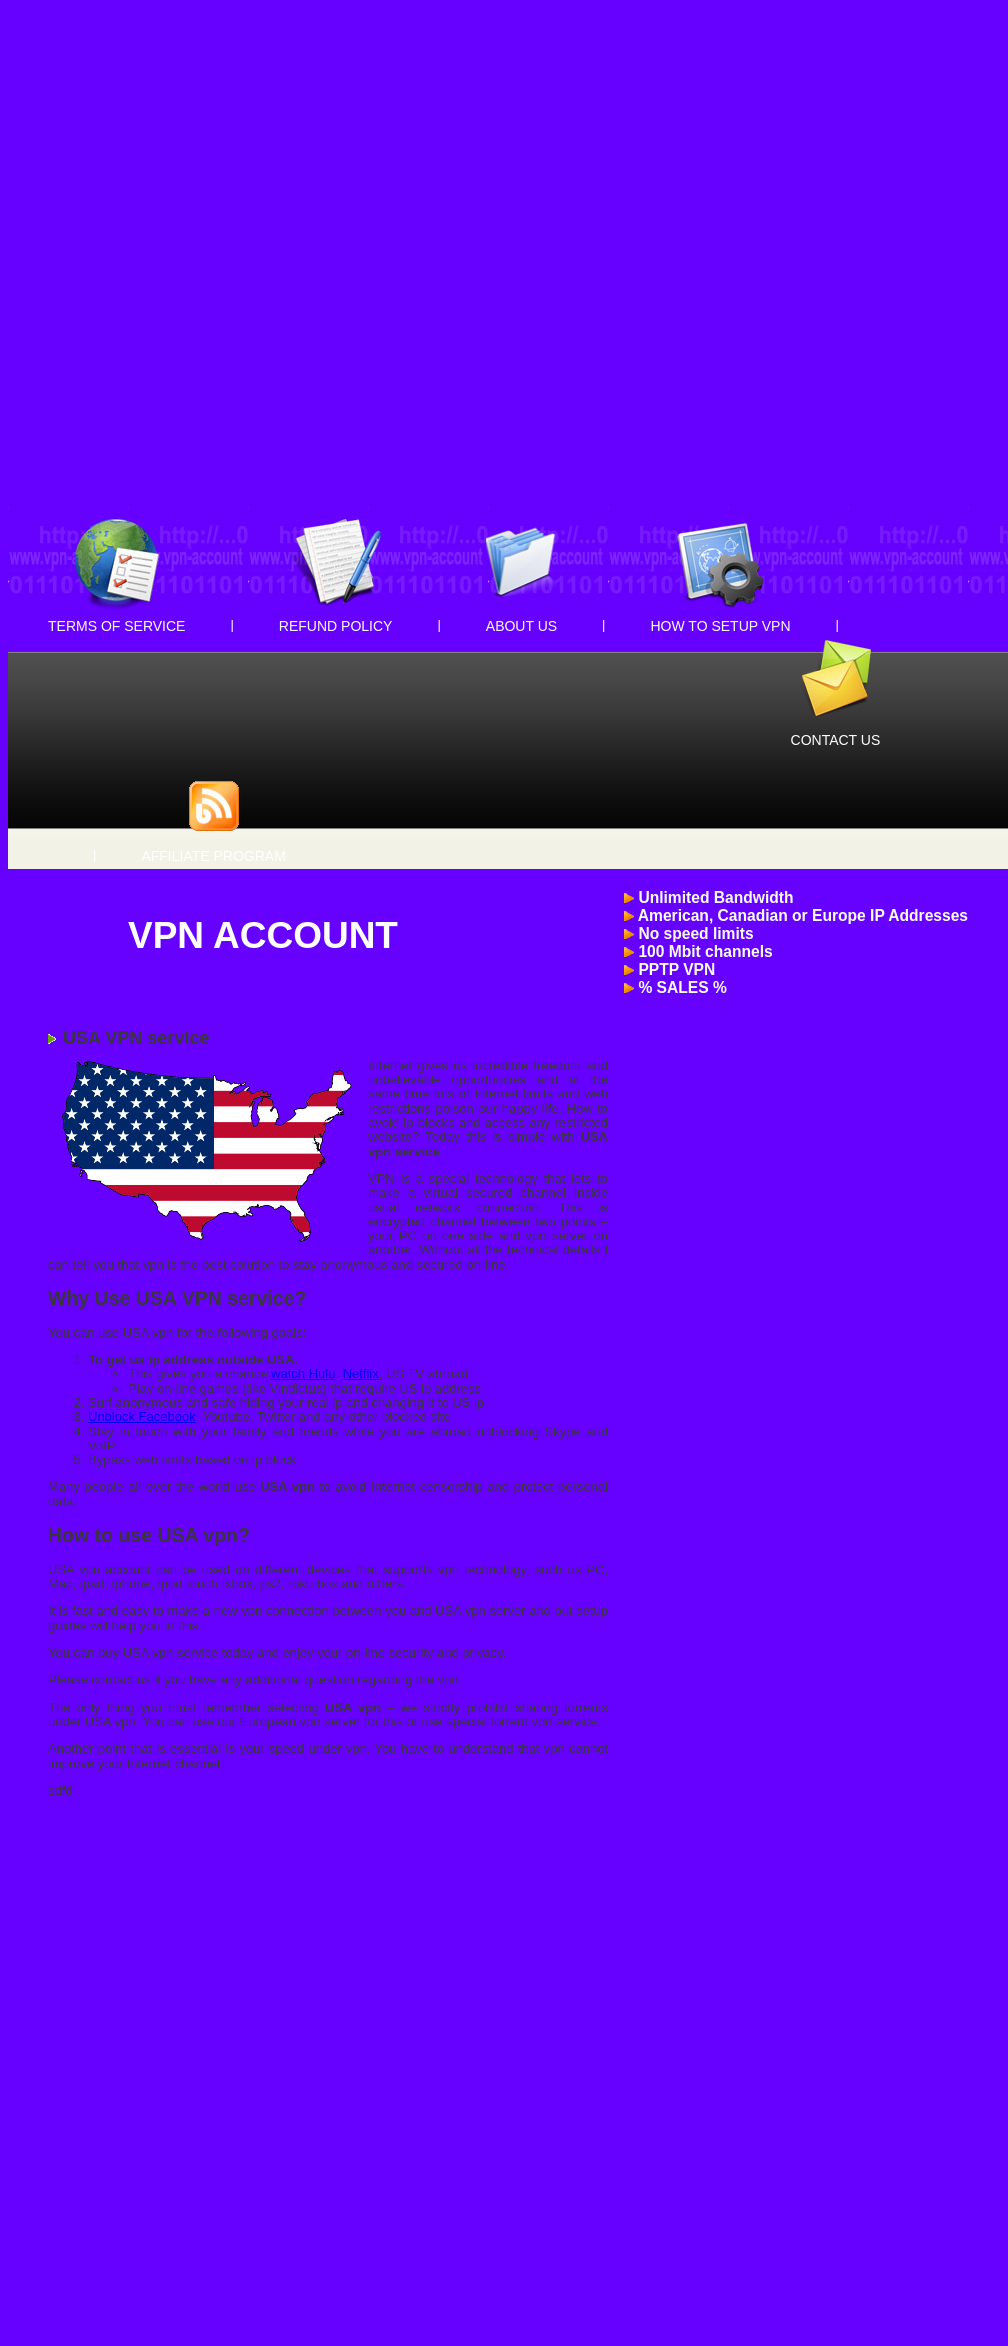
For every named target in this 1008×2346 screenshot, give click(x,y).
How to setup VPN (721, 626)
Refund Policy (336, 626)
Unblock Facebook (142, 1416)
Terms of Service (116, 626)
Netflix (361, 1373)
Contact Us (836, 740)
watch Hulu (303, 1373)
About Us (521, 626)
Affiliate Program (213, 856)
